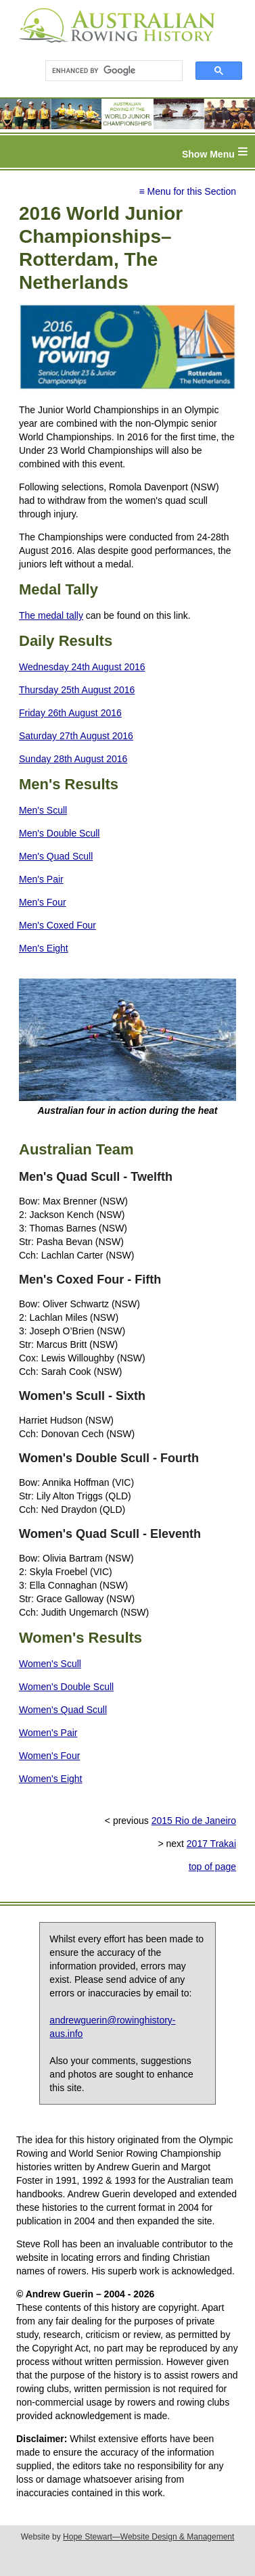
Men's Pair (41, 879)
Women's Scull (50, 1663)
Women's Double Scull (66, 1686)
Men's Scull (43, 810)
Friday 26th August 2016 (70, 712)
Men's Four (42, 902)
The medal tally (51, 615)
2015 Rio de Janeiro (194, 1820)
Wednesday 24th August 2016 (82, 666)
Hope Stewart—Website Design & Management (148, 2537)
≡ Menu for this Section (187, 191)
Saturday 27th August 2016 (76, 735)
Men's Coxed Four (57, 925)
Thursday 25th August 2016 (77, 689)
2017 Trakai (211, 1843)
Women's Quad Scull (63, 1709)
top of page (212, 1866)
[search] (108, 71)
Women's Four (49, 1755)
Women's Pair (48, 1732)
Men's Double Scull (59, 833)
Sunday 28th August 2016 (73, 758)
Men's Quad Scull (56, 856)
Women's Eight (50, 1778)
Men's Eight (43, 948)
